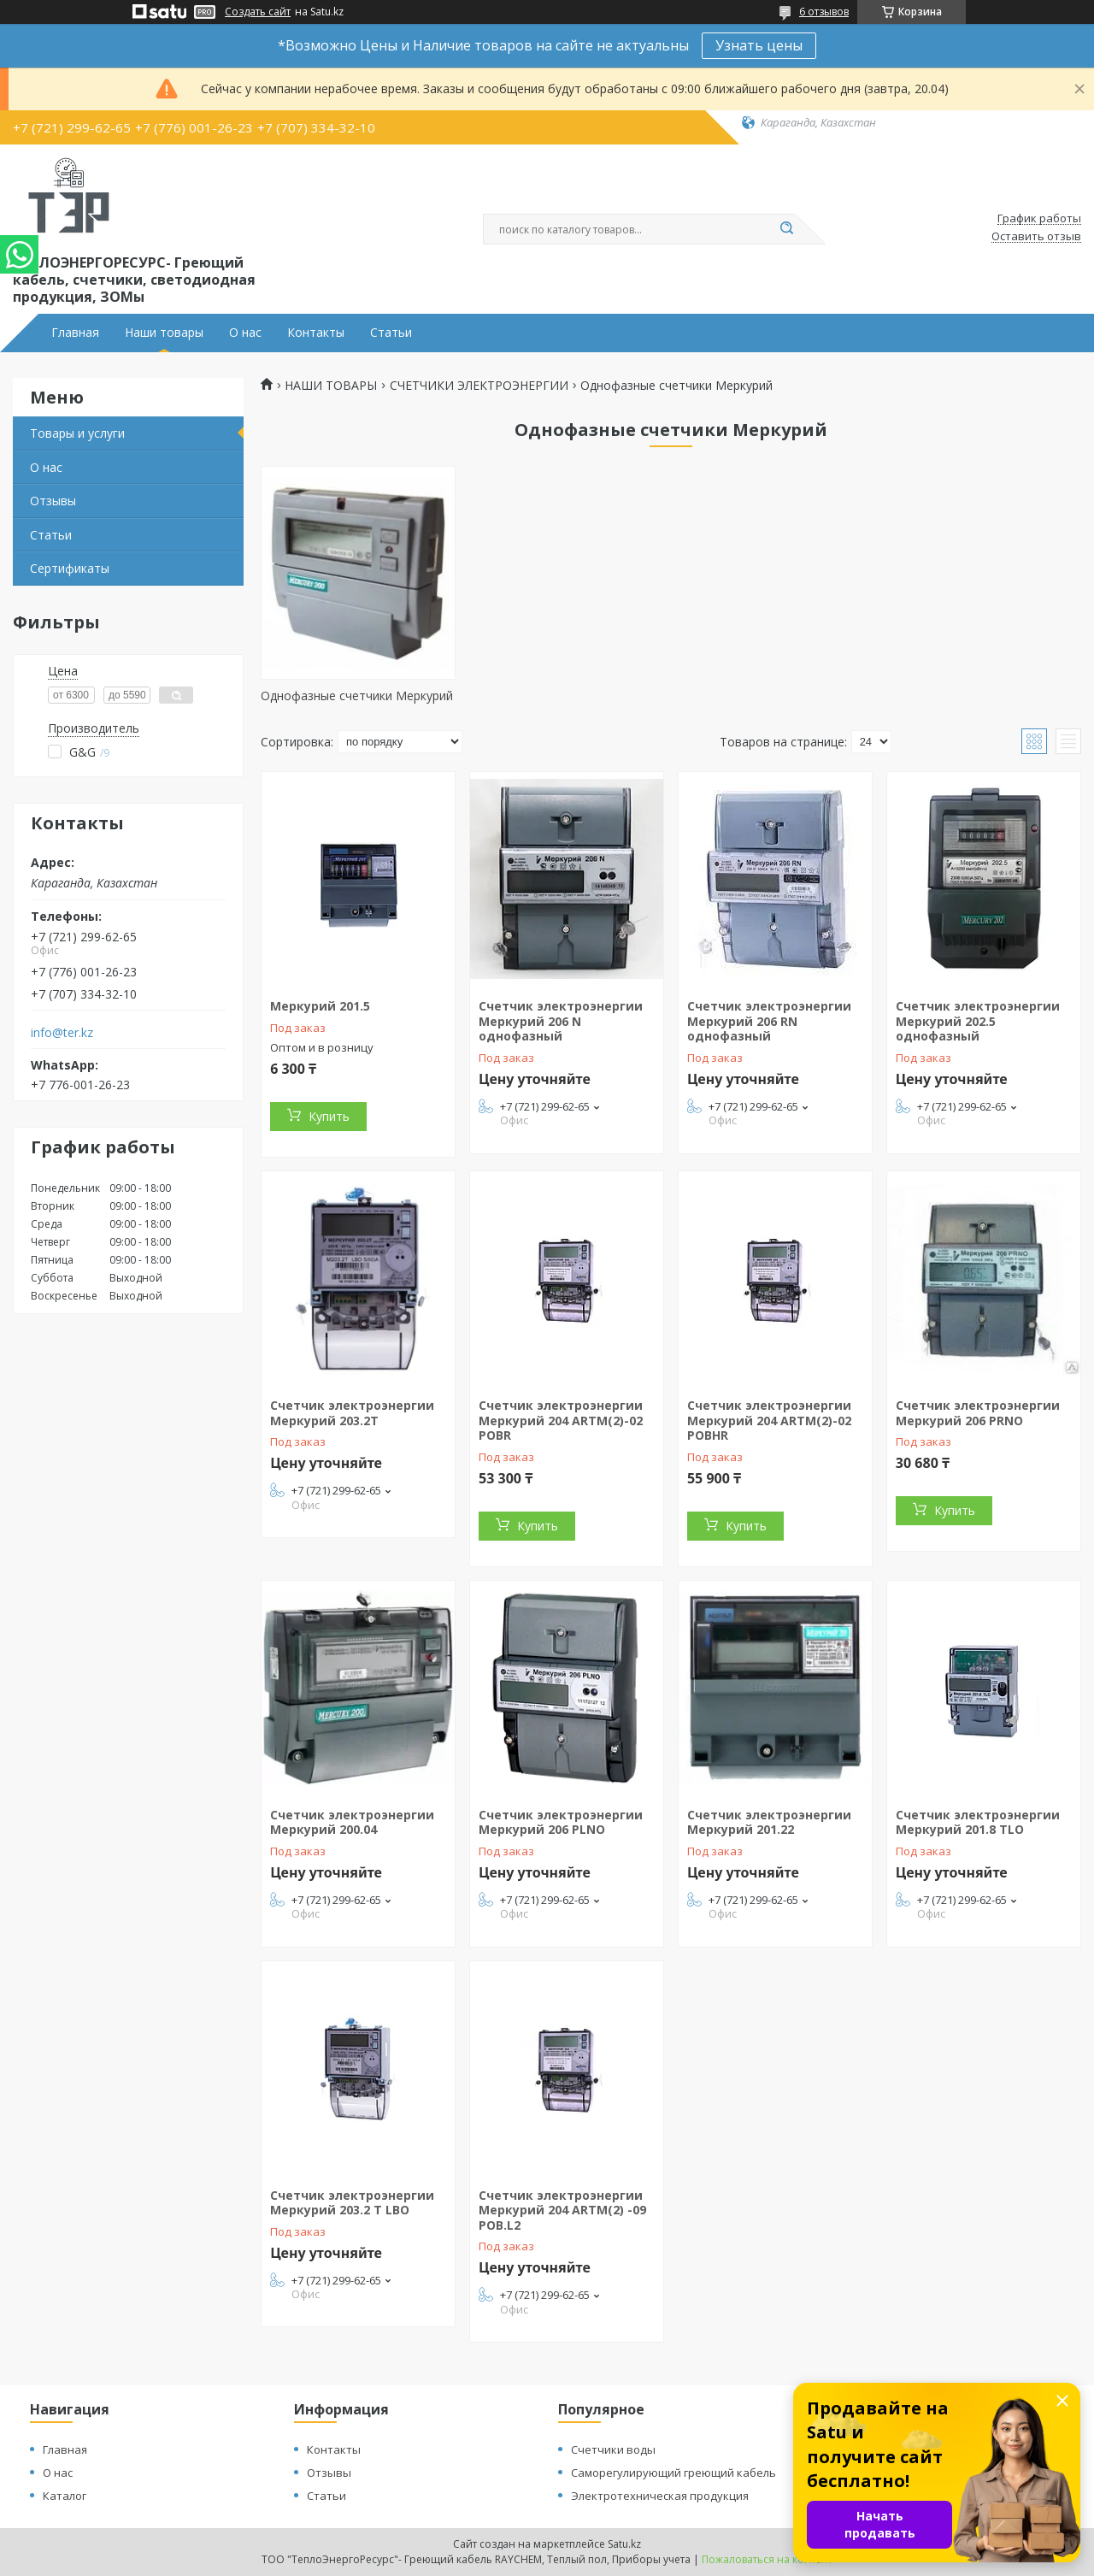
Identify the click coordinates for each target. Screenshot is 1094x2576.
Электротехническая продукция (660, 2495)
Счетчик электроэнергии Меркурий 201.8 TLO (978, 1822)
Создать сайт (258, 12)
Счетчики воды (613, 2449)
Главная (75, 333)
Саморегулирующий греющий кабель (673, 2472)
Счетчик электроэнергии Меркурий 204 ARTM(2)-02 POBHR (769, 1420)
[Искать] (786, 229)
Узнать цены (759, 45)
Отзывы (53, 500)
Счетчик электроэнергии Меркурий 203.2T (352, 1413)
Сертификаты (69, 568)
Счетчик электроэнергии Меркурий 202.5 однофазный (978, 1021)
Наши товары (164, 333)
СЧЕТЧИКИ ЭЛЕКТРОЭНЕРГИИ (479, 385)
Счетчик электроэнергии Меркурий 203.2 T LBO (352, 2203)
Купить (329, 1116)
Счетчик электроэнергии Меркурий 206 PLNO (561, 1822)
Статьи (391, 333)
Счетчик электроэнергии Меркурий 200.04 (352, 1822)
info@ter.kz (62, 1032)
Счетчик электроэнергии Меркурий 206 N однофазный (561, 1021)
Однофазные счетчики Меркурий (357, 695)
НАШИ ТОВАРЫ (331, 385)
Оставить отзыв (1036, 237)
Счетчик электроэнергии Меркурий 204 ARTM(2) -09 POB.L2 (562, 2210)
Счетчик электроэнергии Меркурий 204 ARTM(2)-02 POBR (561, 1420)
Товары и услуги (77, 433)
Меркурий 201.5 (320, 1006)
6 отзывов (824, 11)
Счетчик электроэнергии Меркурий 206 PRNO (978, 1413)
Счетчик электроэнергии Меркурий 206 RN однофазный (769, 1021)
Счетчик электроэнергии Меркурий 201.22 (769, 1822)
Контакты (315, 333)
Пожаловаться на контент (767, 2559)
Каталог (64, 2495)
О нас (245, 333)
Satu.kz (624, 2544)
